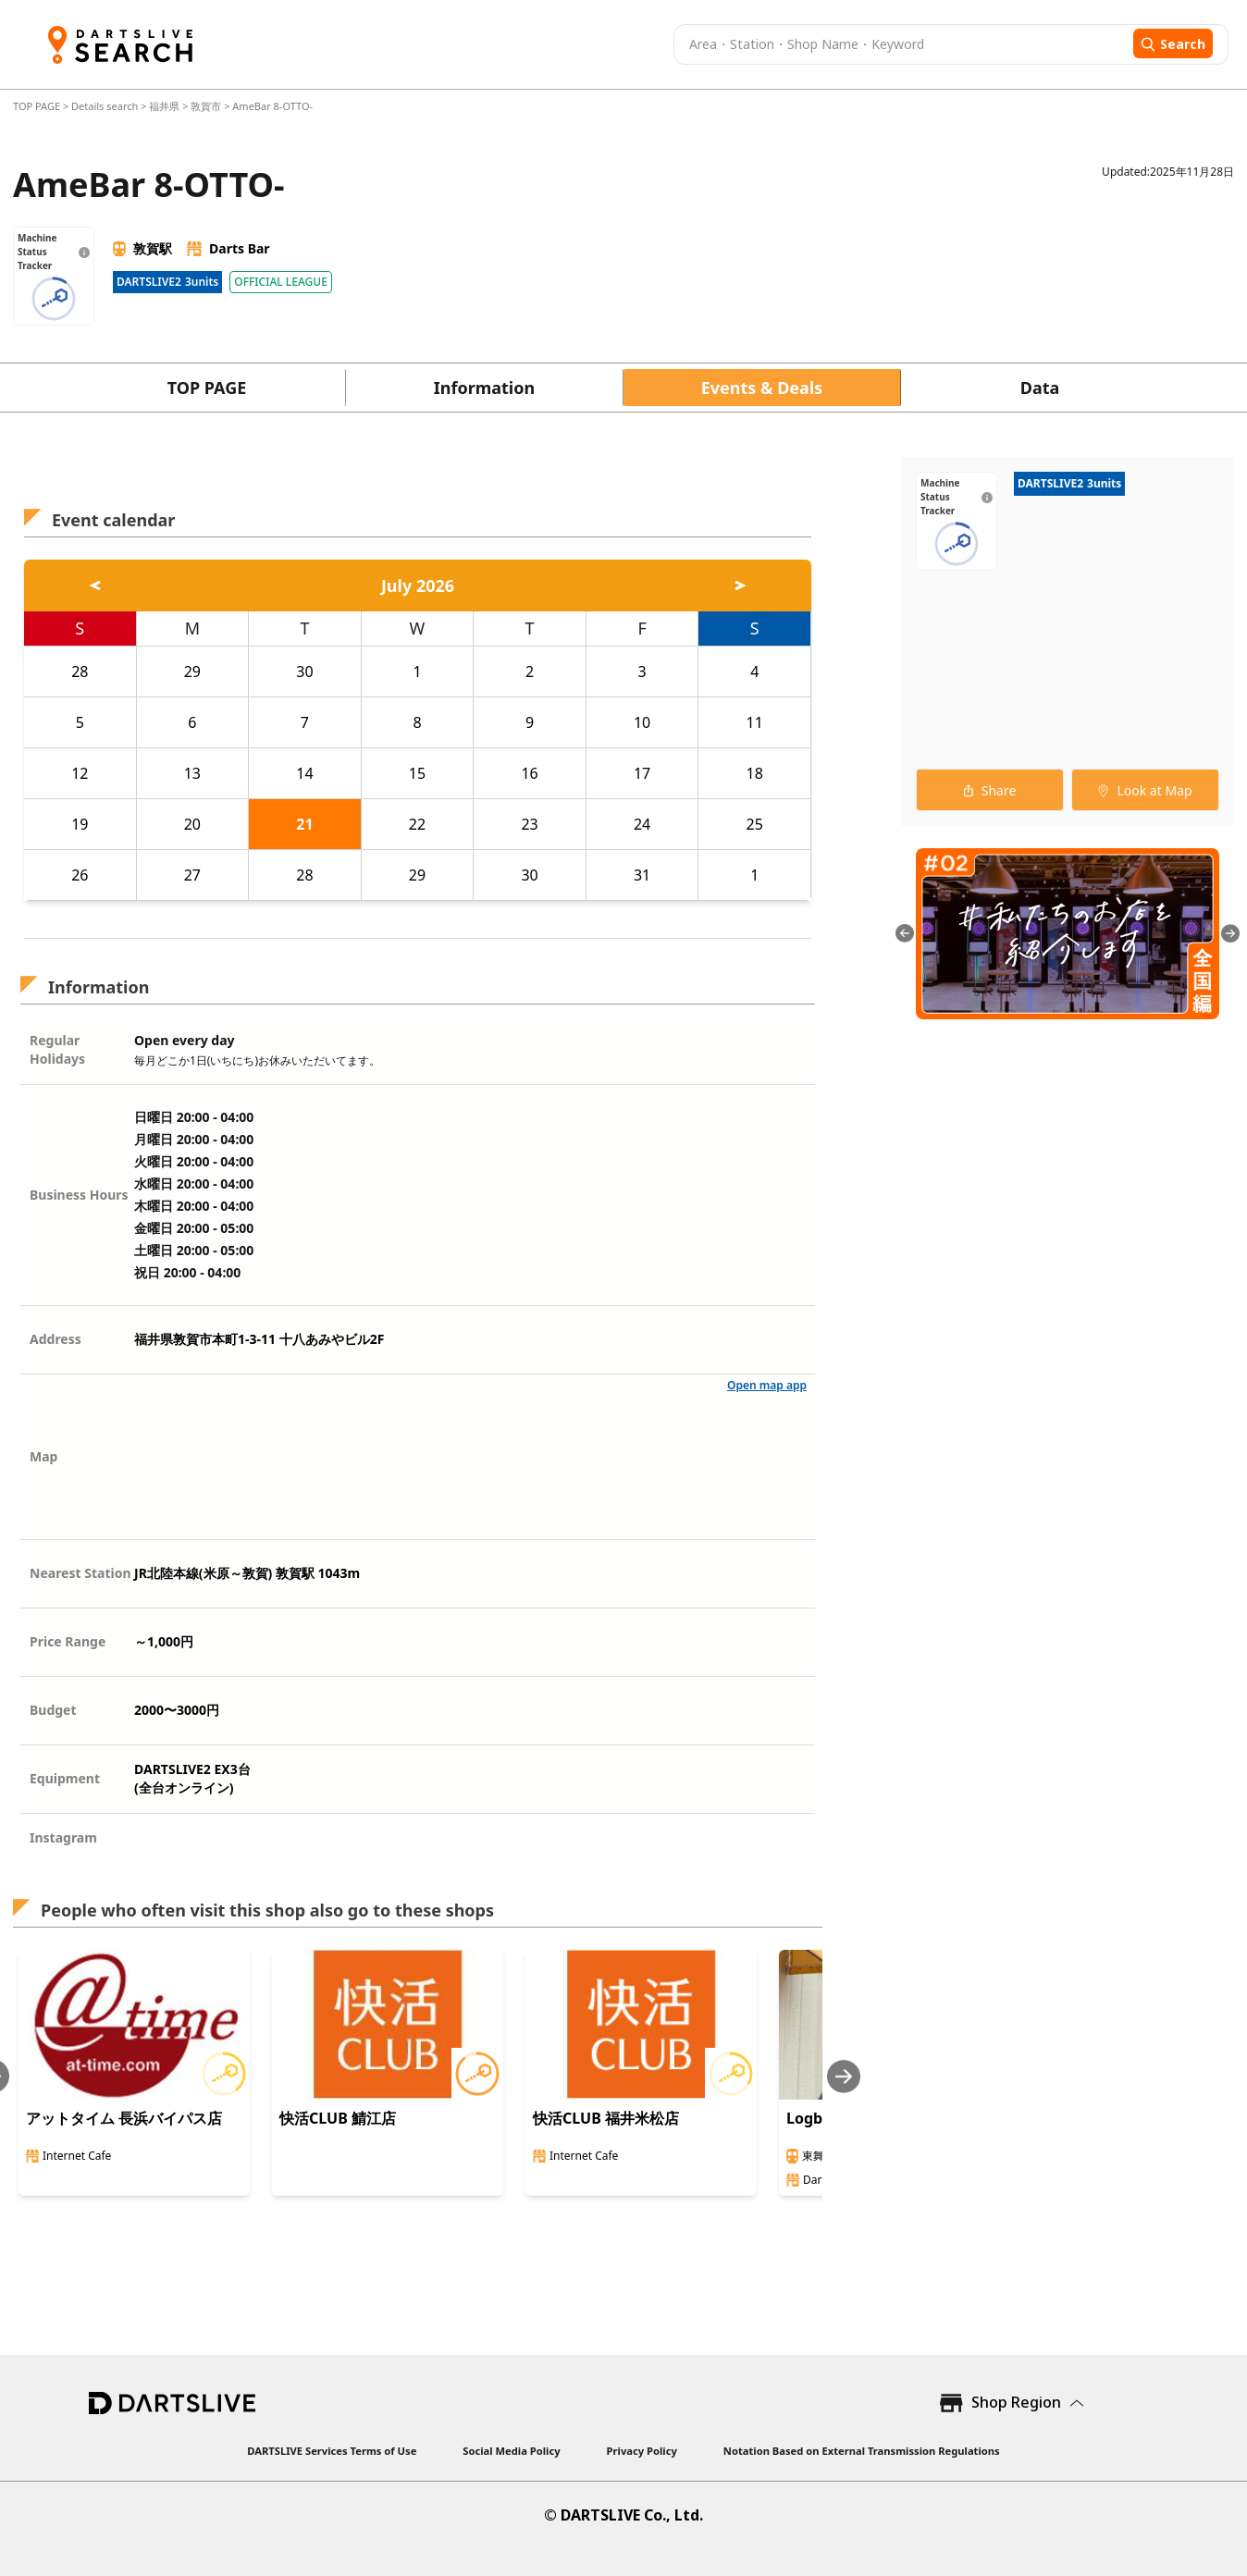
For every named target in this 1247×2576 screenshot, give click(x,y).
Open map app (767, 1385)
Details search (106, 106)
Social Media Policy (511, 2451)
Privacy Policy (642, 2451)
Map (43, 1456)
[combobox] (901, 44)
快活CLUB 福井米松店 (606, 2118)
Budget (53, 1710)
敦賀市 (206, 106)
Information (484, 387)
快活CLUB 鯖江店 (337, 2118)
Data (1040, 387)
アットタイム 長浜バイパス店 (124, 2118)
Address (55, 1339)
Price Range (67, 1641)
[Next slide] (843, 2076)
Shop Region (1016, 2402)
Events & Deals (762, 387)
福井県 (164, 106)
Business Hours (79, 1194)
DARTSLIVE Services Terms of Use (331, 2451)
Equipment (65, 1778)
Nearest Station (80, 1573)
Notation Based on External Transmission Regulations (861, 2451)
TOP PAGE (38, 106)
